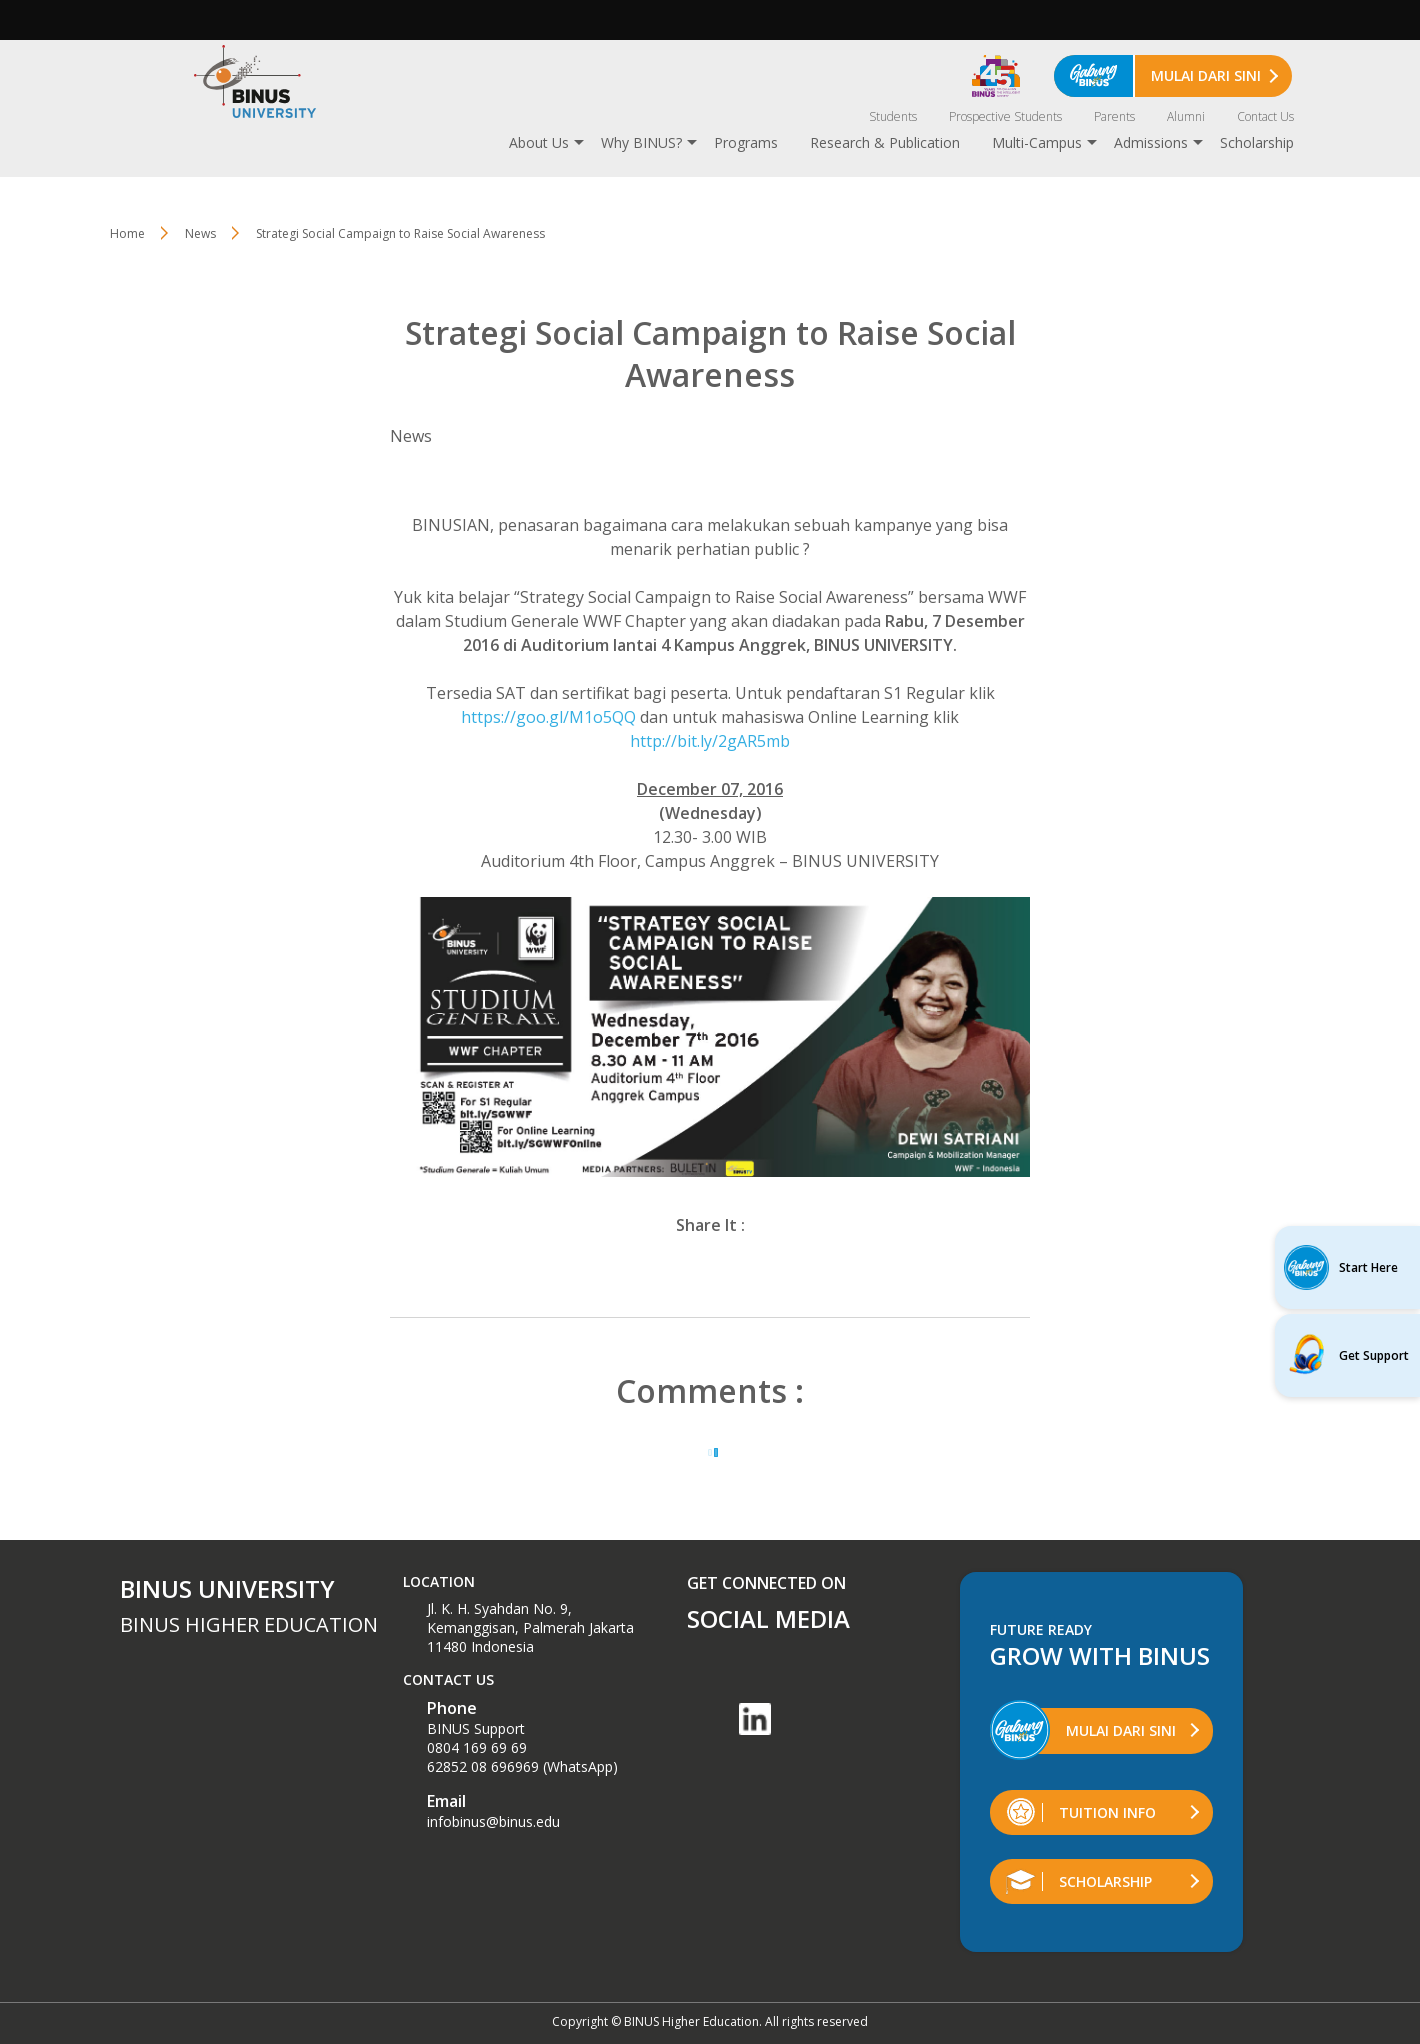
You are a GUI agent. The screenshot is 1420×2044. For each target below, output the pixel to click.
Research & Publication (885, 142)
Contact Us (1265, 116)
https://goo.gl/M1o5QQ (548, 717)
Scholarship (1257, 142)
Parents (1114, 116)
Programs (746, 142)
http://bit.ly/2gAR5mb (710, 741)
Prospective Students (1005, 116)
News (200, 233)
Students (893, 116)
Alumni (1186, 116)
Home (127, 233)
